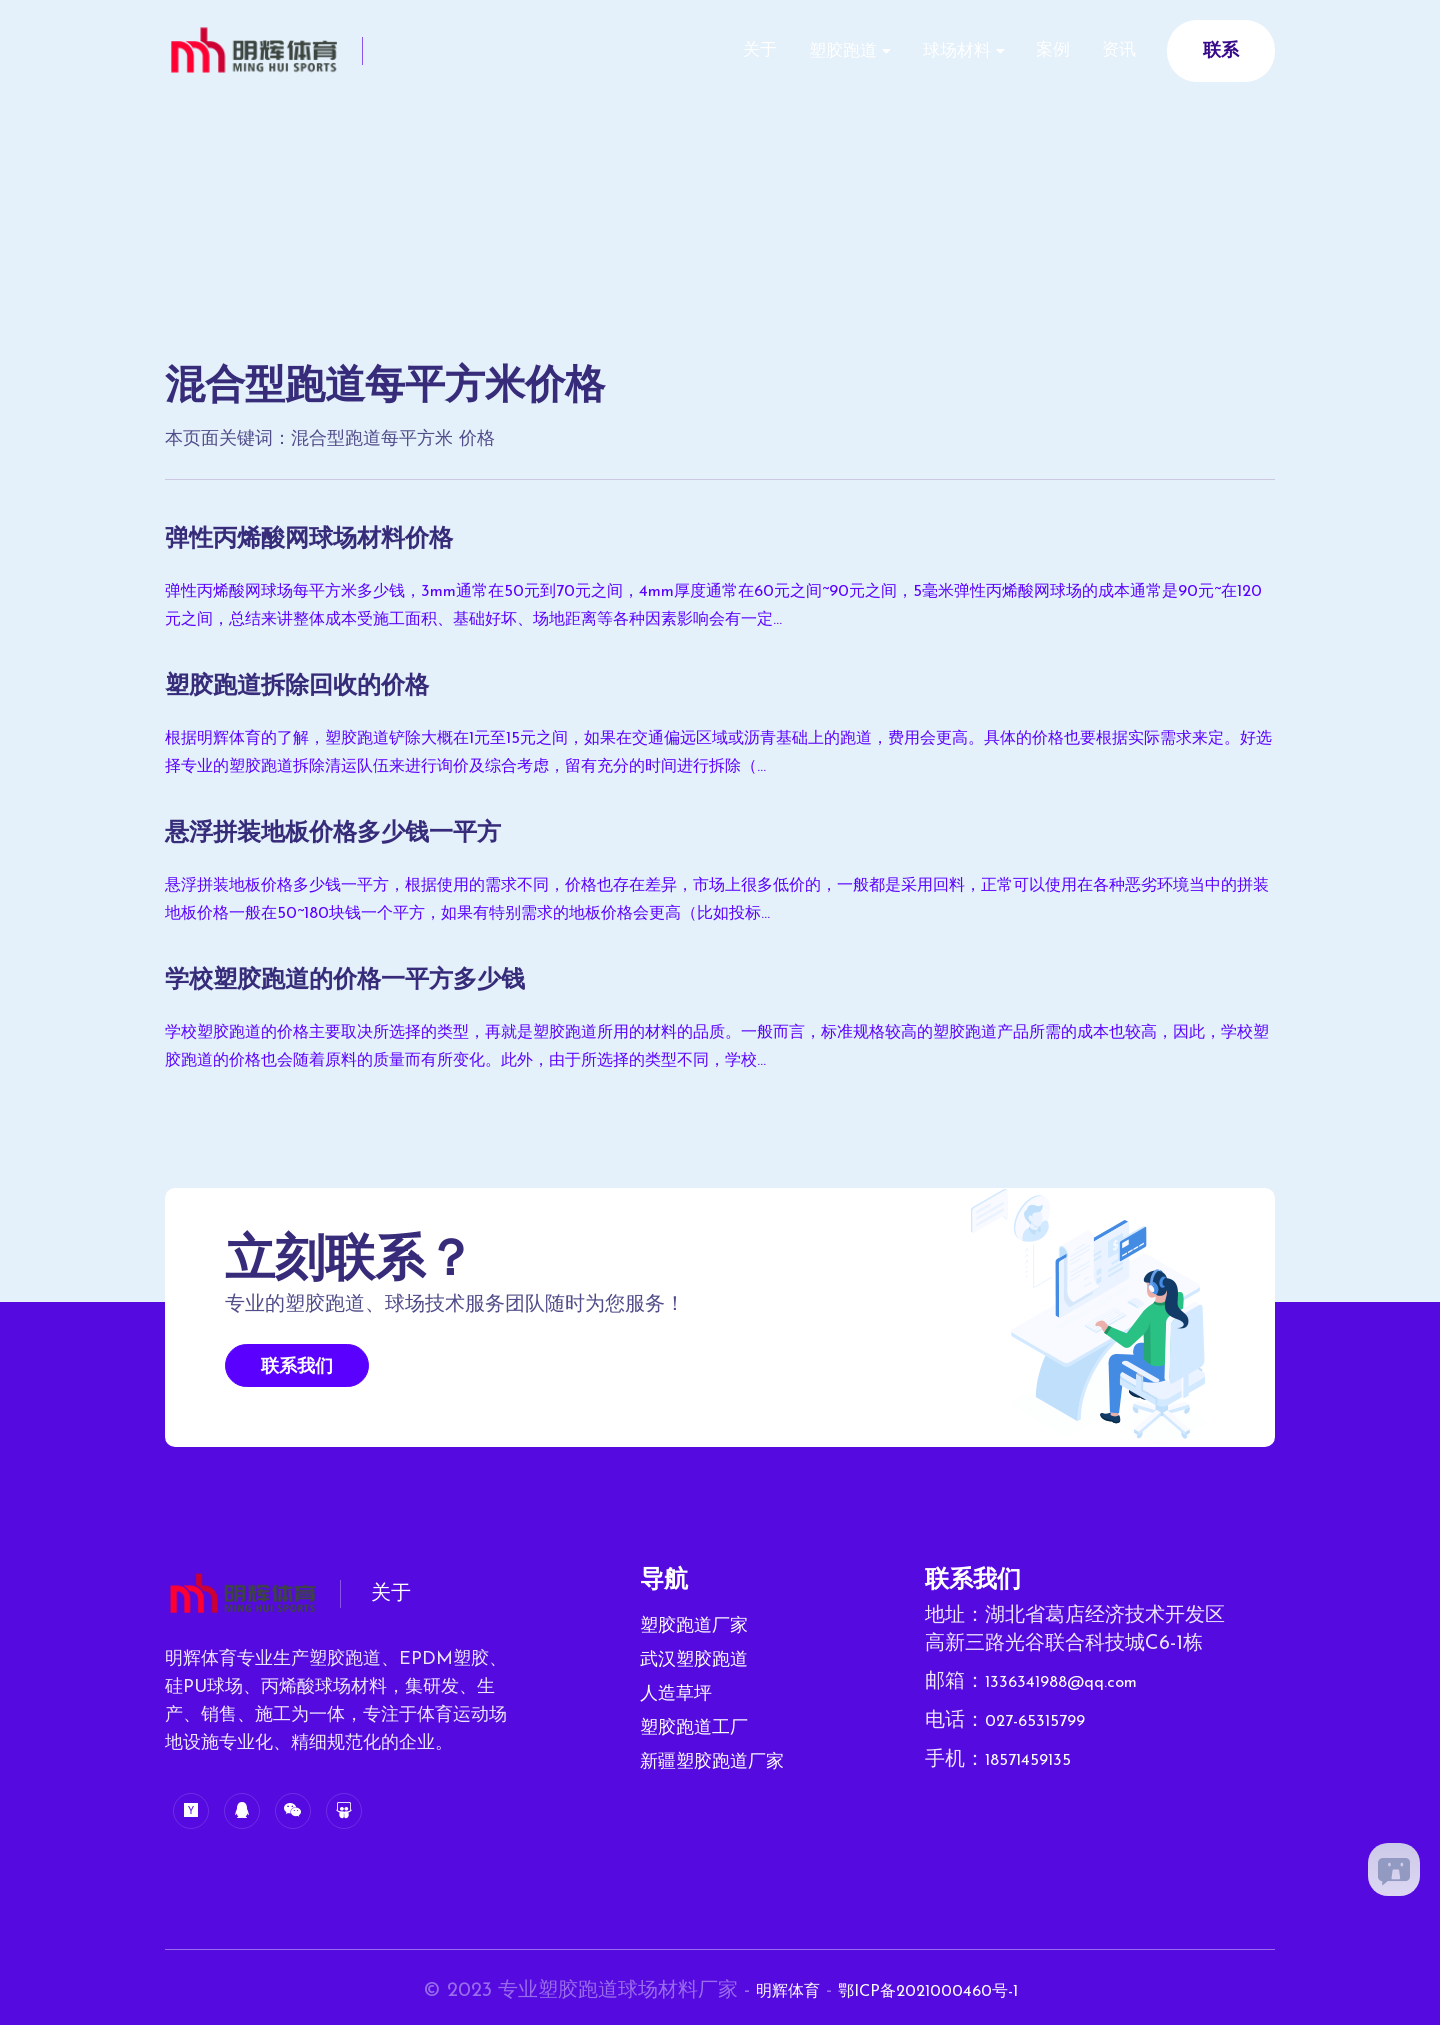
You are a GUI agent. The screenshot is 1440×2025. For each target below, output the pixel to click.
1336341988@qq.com (1077, 1682)
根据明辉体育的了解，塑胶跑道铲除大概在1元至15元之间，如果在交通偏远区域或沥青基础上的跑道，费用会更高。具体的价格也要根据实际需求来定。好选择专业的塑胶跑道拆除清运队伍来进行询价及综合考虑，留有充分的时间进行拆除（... (717, 753)
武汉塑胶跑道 (694, 1660)
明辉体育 (768, 1991)
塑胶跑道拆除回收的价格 (319, 686)
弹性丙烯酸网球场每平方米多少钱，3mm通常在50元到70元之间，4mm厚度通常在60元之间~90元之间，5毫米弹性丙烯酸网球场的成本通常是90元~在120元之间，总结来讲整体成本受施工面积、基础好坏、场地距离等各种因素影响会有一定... (717, 606)
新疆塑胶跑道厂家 (712, 1762)
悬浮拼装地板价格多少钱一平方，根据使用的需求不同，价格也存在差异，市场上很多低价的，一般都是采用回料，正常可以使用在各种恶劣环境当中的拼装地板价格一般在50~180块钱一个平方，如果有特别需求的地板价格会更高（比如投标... (715, 900)
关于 (696, 50)
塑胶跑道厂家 (694, 1626)
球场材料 (921, 51)
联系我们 (297, 1367)
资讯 (1112, 50)
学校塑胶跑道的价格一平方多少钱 (375, 980)
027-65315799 (1045, 1720)
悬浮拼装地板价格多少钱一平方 (361, 833)
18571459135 (1036, 1758)
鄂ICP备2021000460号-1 (936, 1991)
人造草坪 (676, 1694)
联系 (1221, 51)
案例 (1032, 50)
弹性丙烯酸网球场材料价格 (333, 539)
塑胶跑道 (793, 51)
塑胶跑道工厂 (694, 1728)
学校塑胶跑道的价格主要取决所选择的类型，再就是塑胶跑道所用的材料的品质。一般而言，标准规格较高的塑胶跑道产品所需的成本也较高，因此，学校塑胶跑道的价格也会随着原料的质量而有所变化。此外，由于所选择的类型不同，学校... (715, 1047)
